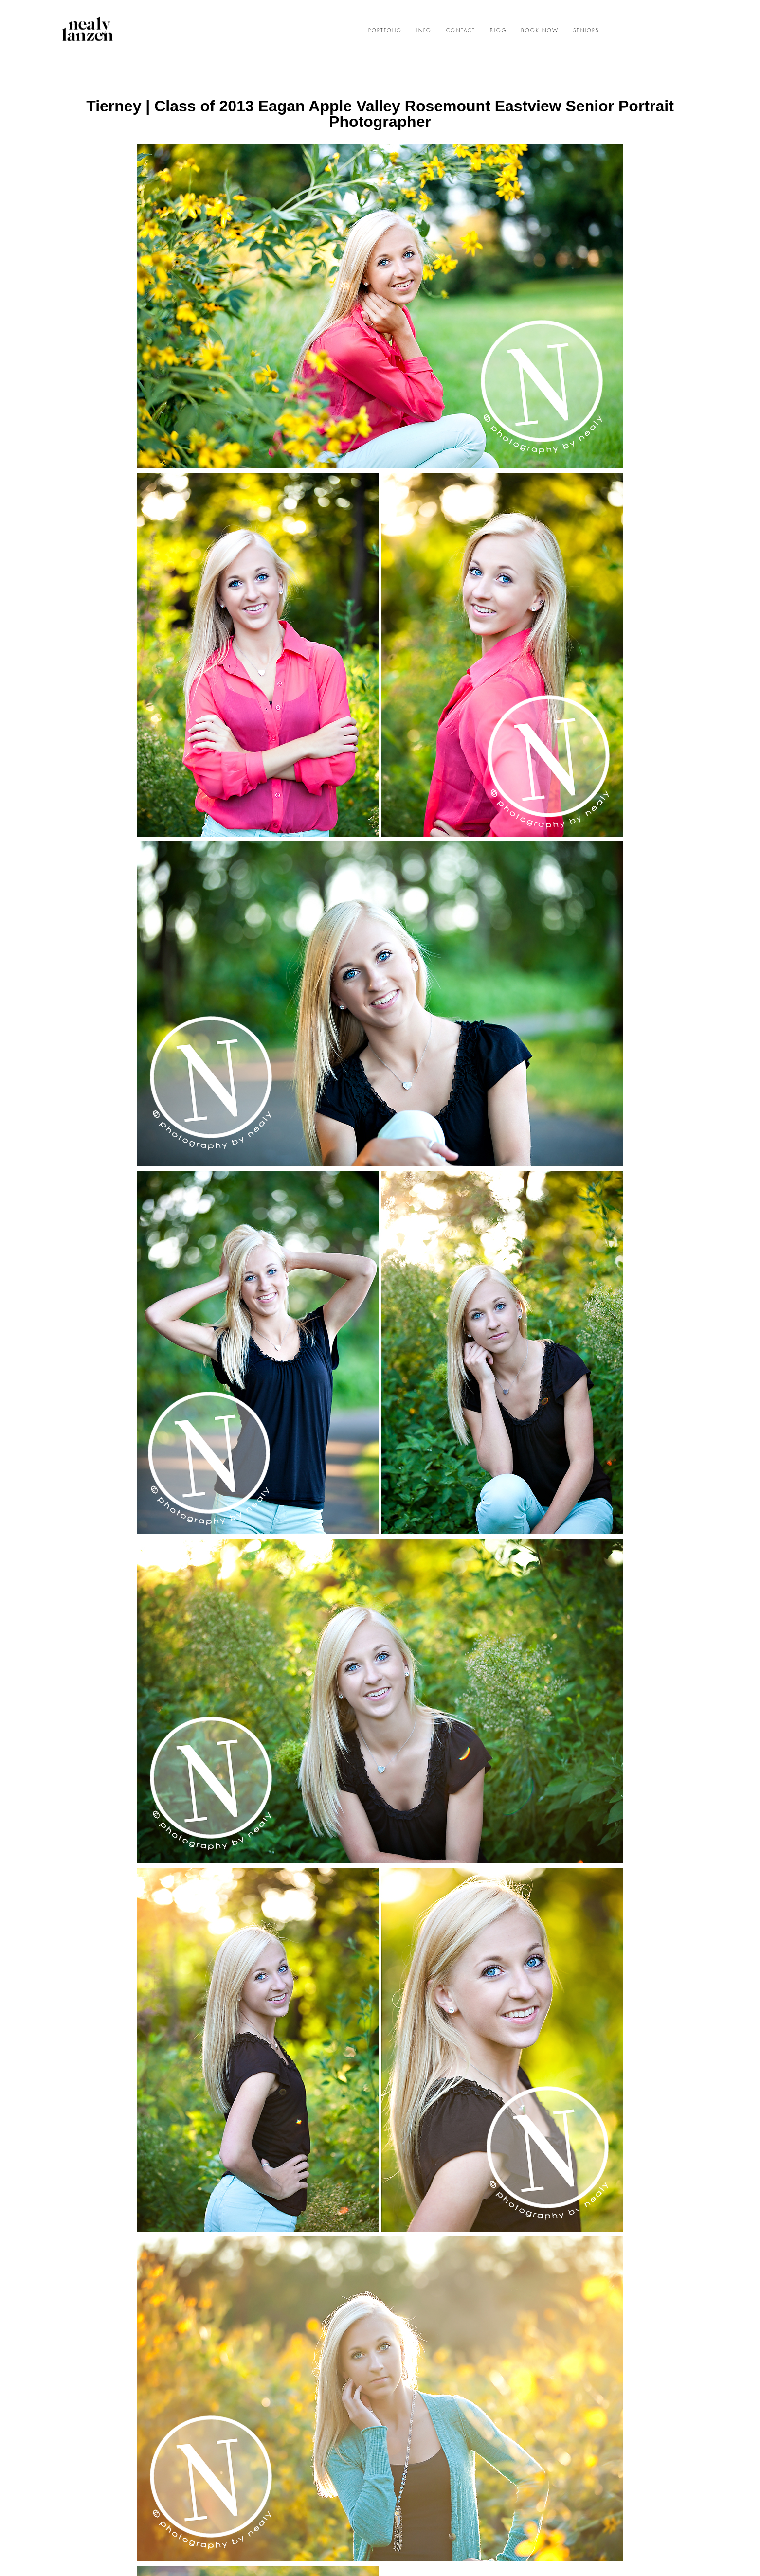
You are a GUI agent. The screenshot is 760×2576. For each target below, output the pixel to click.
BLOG (498, 30)
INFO (424, 30)
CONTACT (460, 30)
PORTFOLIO (385, 30)
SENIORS (586, 30)
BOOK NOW (540, 30)
